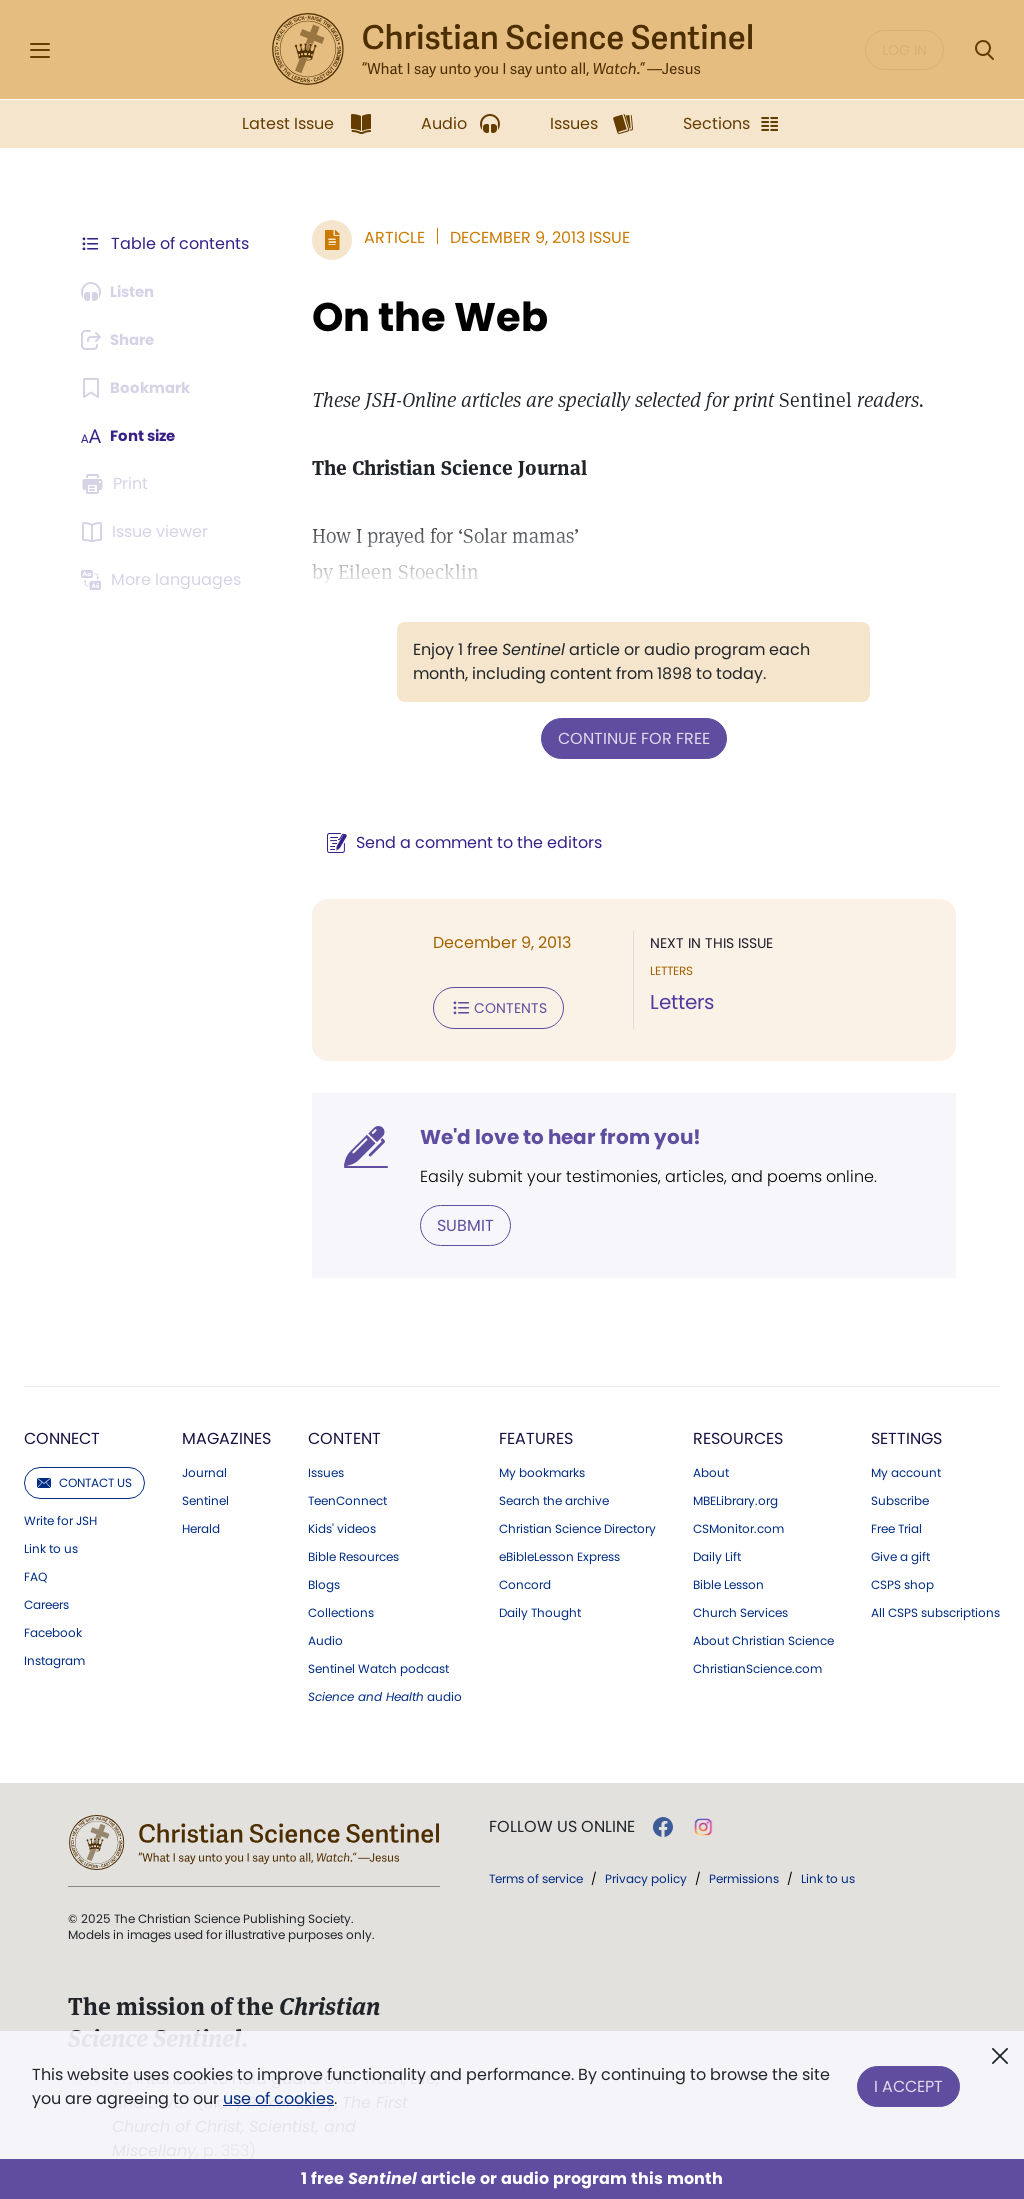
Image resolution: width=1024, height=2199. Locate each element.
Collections (341, 1609)
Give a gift (900, 1553)
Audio (325, 1637)
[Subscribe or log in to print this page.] (118, 484)
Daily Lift (717, 1553)
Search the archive (554, 1497)
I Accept (908, 2082)
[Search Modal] (984, 50)
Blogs (324, 1581)
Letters (677, 1002)
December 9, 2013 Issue (530, 237)
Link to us (51, 1545)
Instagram (54, 1657)
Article (384, 237)
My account (906, 1469)
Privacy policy (646, 1874)
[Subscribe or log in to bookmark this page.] (139, 388)
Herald (201, 1525)
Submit (455, 1221)
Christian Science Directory (577, 1525)
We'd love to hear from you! (550, 1134)
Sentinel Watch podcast (378, 1665)
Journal (204, 1469)
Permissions (744, 1874)
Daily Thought (540, 1609)
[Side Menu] (40, 50)
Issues (326, 1469)
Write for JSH (60, 1517)
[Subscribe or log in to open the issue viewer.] (148, 532)
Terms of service (536, 1874)
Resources (738, 1434)
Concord (525, 1581)
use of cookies (278, 2098)
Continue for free (629, 737)
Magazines (226, 1434)
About (711, 1469)
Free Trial (896, 1525)
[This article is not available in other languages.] (165, 580)
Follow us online (562, 1823)
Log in (904, 50)
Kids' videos (342, 1525)
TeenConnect (347, 1497)
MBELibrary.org (735, 1497)
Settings (906, 1434)
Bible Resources (353, 1553)
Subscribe (900, 1497)
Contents (488, 1006)
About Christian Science (763, 1637)
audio (385, 1693)
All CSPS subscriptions (935, 1609)
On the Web (420, 317)
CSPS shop (902, 1581)
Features (536, 1434)
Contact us (84, 1478)
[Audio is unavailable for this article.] (122, 292)
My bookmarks (542, 1469)
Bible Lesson (728, 1581)
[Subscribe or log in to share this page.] (123, 340)
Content (344, 1434)
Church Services (740, 1609)
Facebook (53, 1629)
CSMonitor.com (738, 1525)
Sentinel (205, 1497)
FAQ (35, 1573)
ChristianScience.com (757, 1665)
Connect (62, 1434)
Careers (46, 1601)
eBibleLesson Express (559, 1553)
